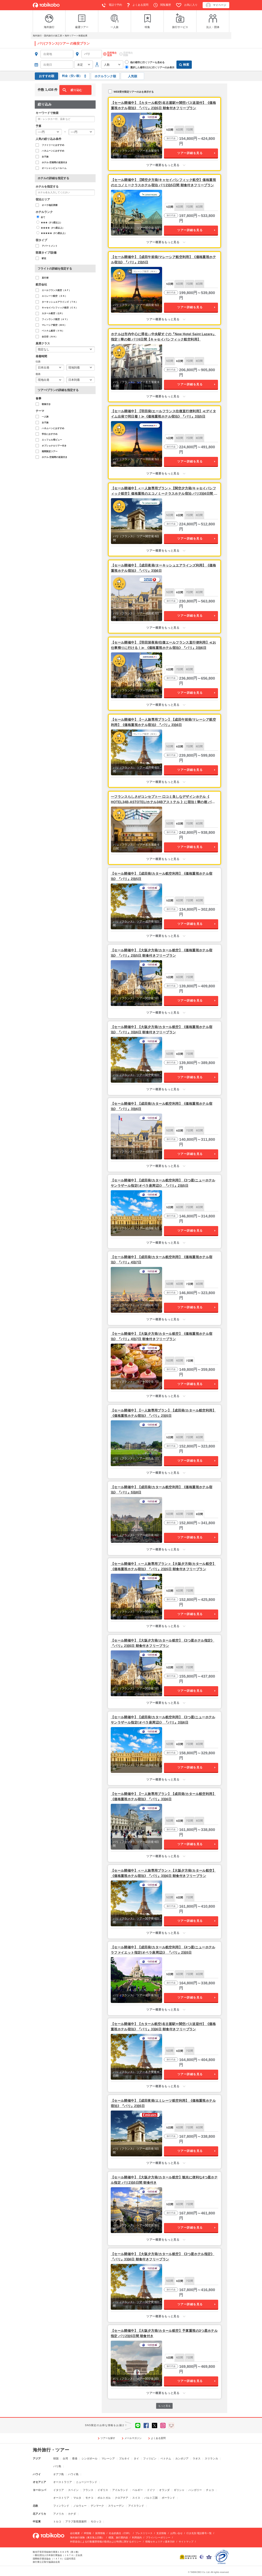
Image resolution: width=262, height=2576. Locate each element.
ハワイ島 (73, 2474)
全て (43, 217)
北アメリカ (39, 2513)
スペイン (73, 2490)
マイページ (216, 5)
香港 (74, 2458)
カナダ (72, 2513)
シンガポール (89, 2458)
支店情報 (161, 2533)
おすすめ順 (46, 76)
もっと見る (164, 2405)
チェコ (210, 2490)
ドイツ (151, 2490)
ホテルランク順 (105, 76)
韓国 (56, 2458)
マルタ (77, 2497)
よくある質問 (137, 5)
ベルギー (137, 2490)
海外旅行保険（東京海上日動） (87, 2537)
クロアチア (121, 2497)
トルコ (57, 2521)
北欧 (35, 2505)
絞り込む (76, 90)
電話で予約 (112, 5)
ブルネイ (124, 2458)
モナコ (89, 2497)
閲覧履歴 (162, 5)
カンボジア (182, 2458)
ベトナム (165, 2458)
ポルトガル (104, 2497)
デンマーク (97, 2505)
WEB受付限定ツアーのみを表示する (131, 91)
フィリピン (149, 2458)
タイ (136, 2458)
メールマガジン (133, 2438)
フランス (88, 2490)
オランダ (164, 2490)
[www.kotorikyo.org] (189, 2556)
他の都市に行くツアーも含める (145, 62)
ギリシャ (179, 2490)
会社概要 (75, 2533)
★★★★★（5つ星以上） (54, 233)
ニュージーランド (86, 2482)
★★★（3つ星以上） (51, 222)
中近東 (37, 2521)
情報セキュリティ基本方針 (160, 2541)
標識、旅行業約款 (118, 2537)
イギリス (102, 2490)
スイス (136, 2497)
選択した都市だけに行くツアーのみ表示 (149, 67)
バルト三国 (151, 2497)
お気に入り (187, 5)
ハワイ (37, 2474)
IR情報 (87, 2533)
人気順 (132, 76)
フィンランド (61, 2505)
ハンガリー (195, 2490)
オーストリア (61, 2497)
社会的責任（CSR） (120, 2533)
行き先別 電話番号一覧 (199, 2533)
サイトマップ (186, 2541)
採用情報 (100, 2533)
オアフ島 (58, 2474)
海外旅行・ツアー (51, 2449)
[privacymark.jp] (221, 2556)
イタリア (58, 2490)
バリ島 (57, 2466)
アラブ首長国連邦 (76, 2521)
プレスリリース (143, 2533)
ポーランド (168, 2497)
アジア (37, 2458)
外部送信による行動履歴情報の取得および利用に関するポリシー (105, 2541)
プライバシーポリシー (158, 2537)
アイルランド (120, 2490)
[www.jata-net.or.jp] (202, 2556)
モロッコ (96, 2521)
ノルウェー (80, 2505)
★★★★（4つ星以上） (52, 228)
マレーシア (108, 2458)
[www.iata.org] (209, 2556)
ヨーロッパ (39, 2490)
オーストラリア (62, 2482)
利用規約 (137, 2537)
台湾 (65, 2458)
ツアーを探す (108, 2438)
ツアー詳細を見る (190, 153)
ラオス (197, 2458)
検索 (184, 64)
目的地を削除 (128, 54)
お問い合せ (176, 2533)
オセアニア (39, 2482)
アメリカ (58, 2513)
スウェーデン (116, 2505)
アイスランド (136, 2505)
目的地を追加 (112, 54)
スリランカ (211, 2458)
